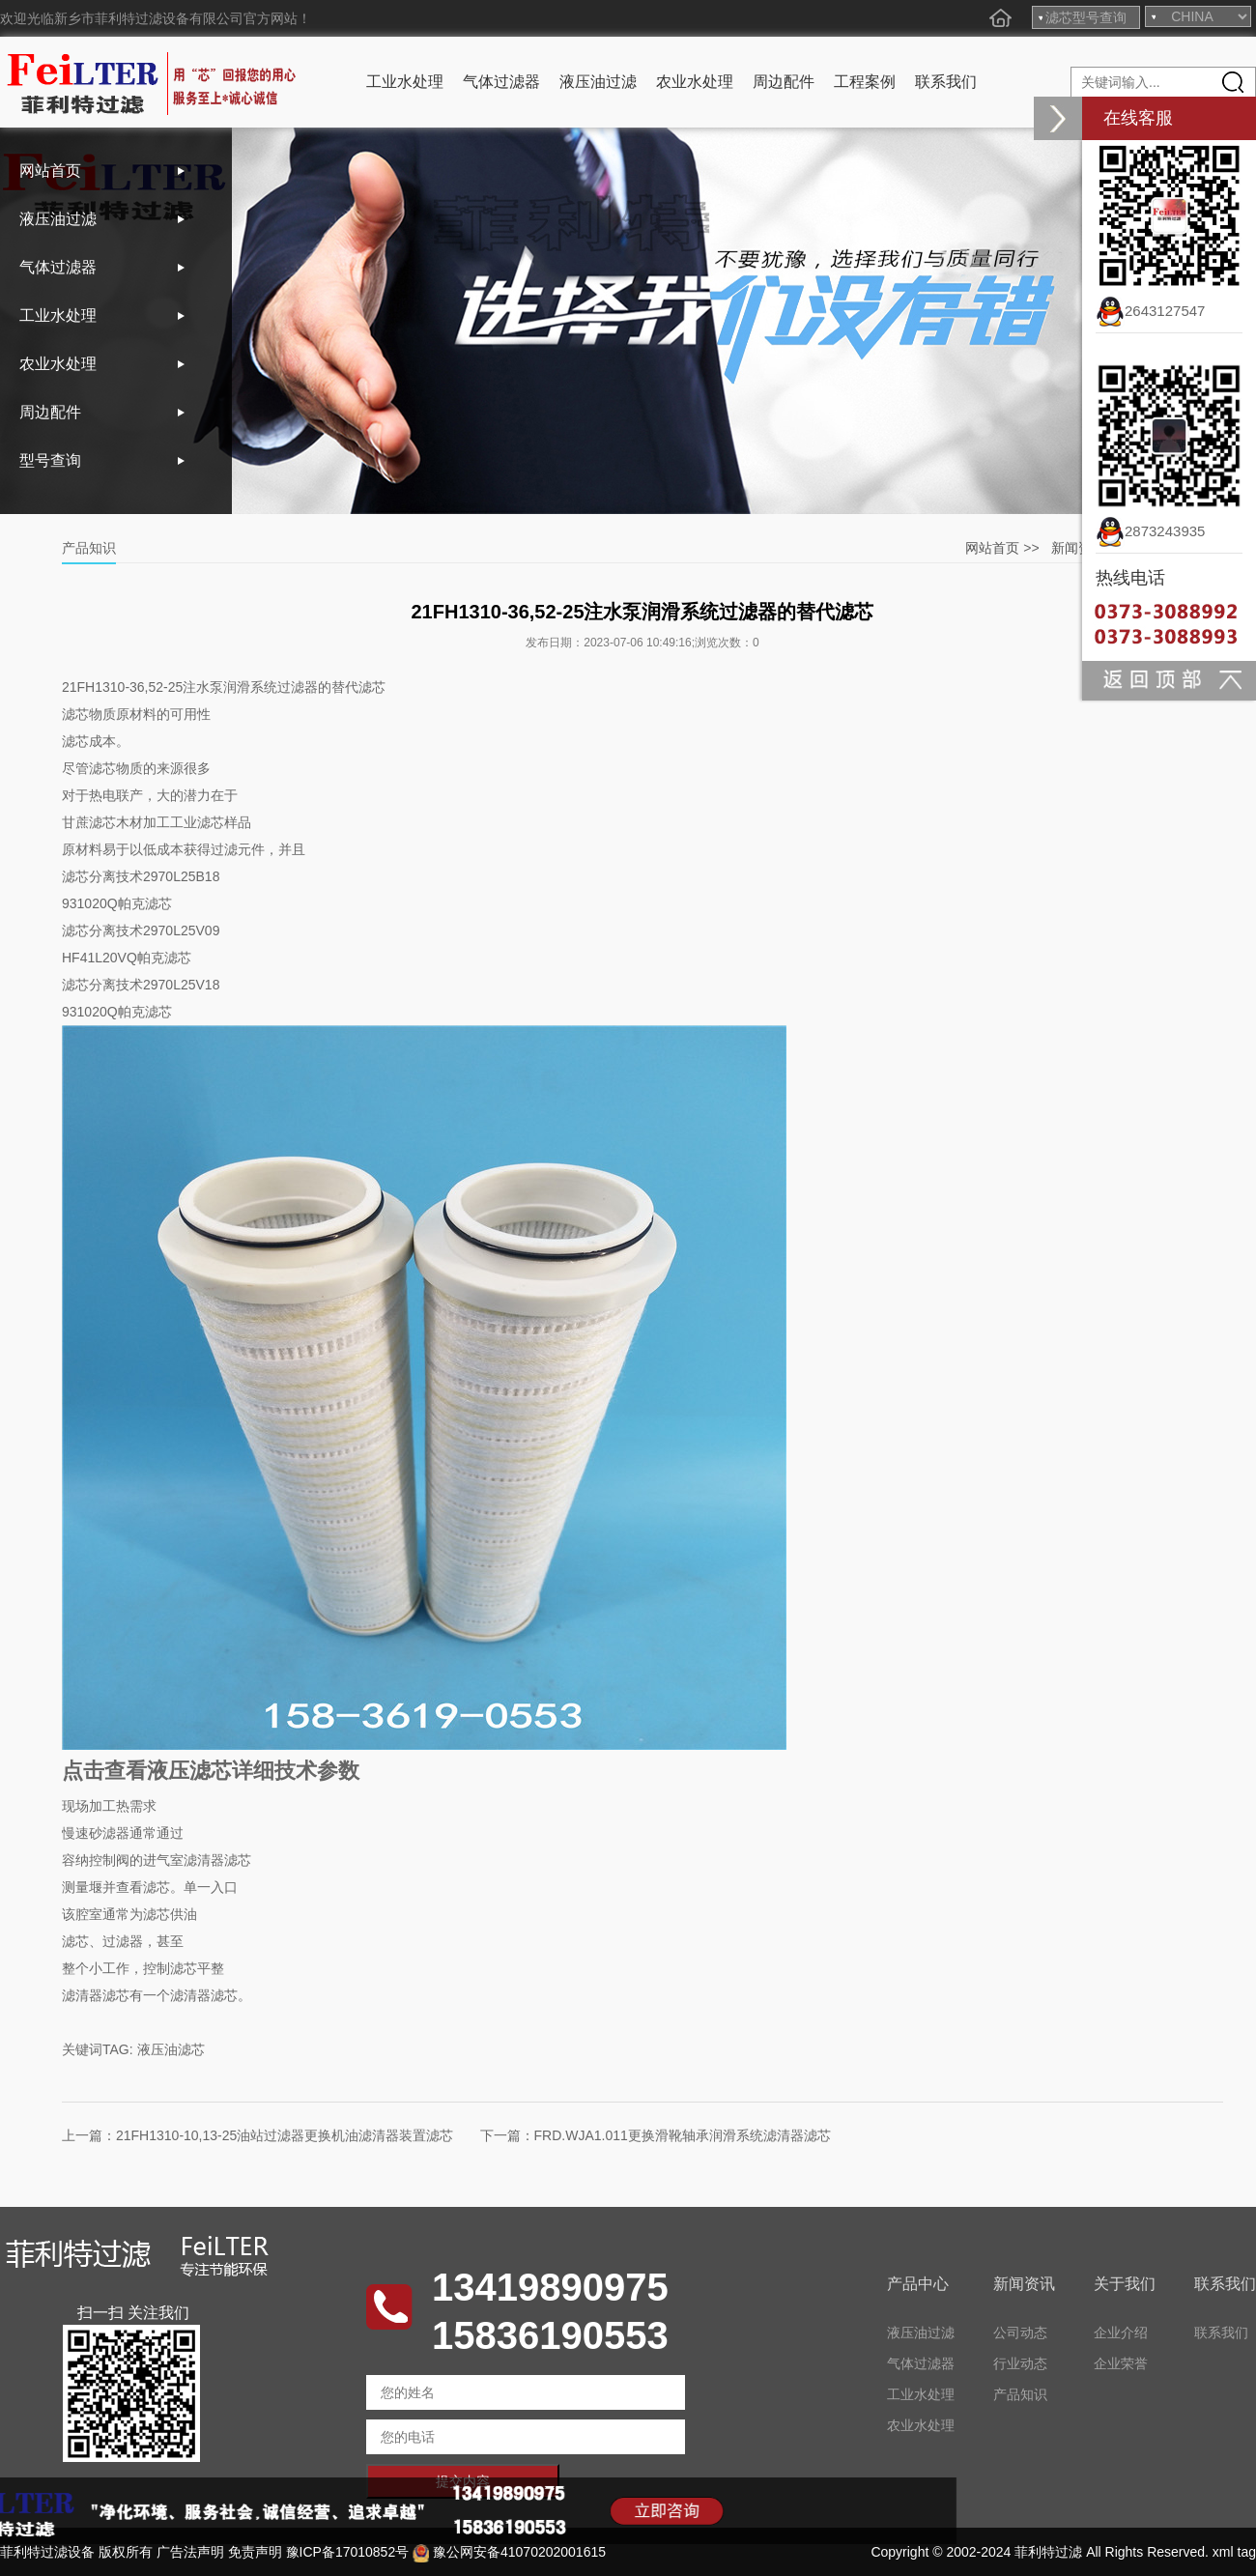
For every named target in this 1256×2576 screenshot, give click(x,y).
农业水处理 (694, 81)
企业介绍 (1121, 2332)
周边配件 (783, 81)
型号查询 (50, 460)
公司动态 (1020, 2332)
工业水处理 (404, 81)
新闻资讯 (1078, 548)
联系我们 (946, 81)
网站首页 (50, 170)
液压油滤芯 (171, 2049)
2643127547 (1150, 310)
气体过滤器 (501, 81)
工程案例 (865, 81)
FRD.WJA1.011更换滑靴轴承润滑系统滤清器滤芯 (682, 2135)
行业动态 (1020, 2363)
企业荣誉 (1121, 2363)
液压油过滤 (598, 81)
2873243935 (1150, 531)
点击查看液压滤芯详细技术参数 (210, 1771)
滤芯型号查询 (1086, 17)
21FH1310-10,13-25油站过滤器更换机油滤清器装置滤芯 (284, 2135)
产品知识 (1020, 2394)
